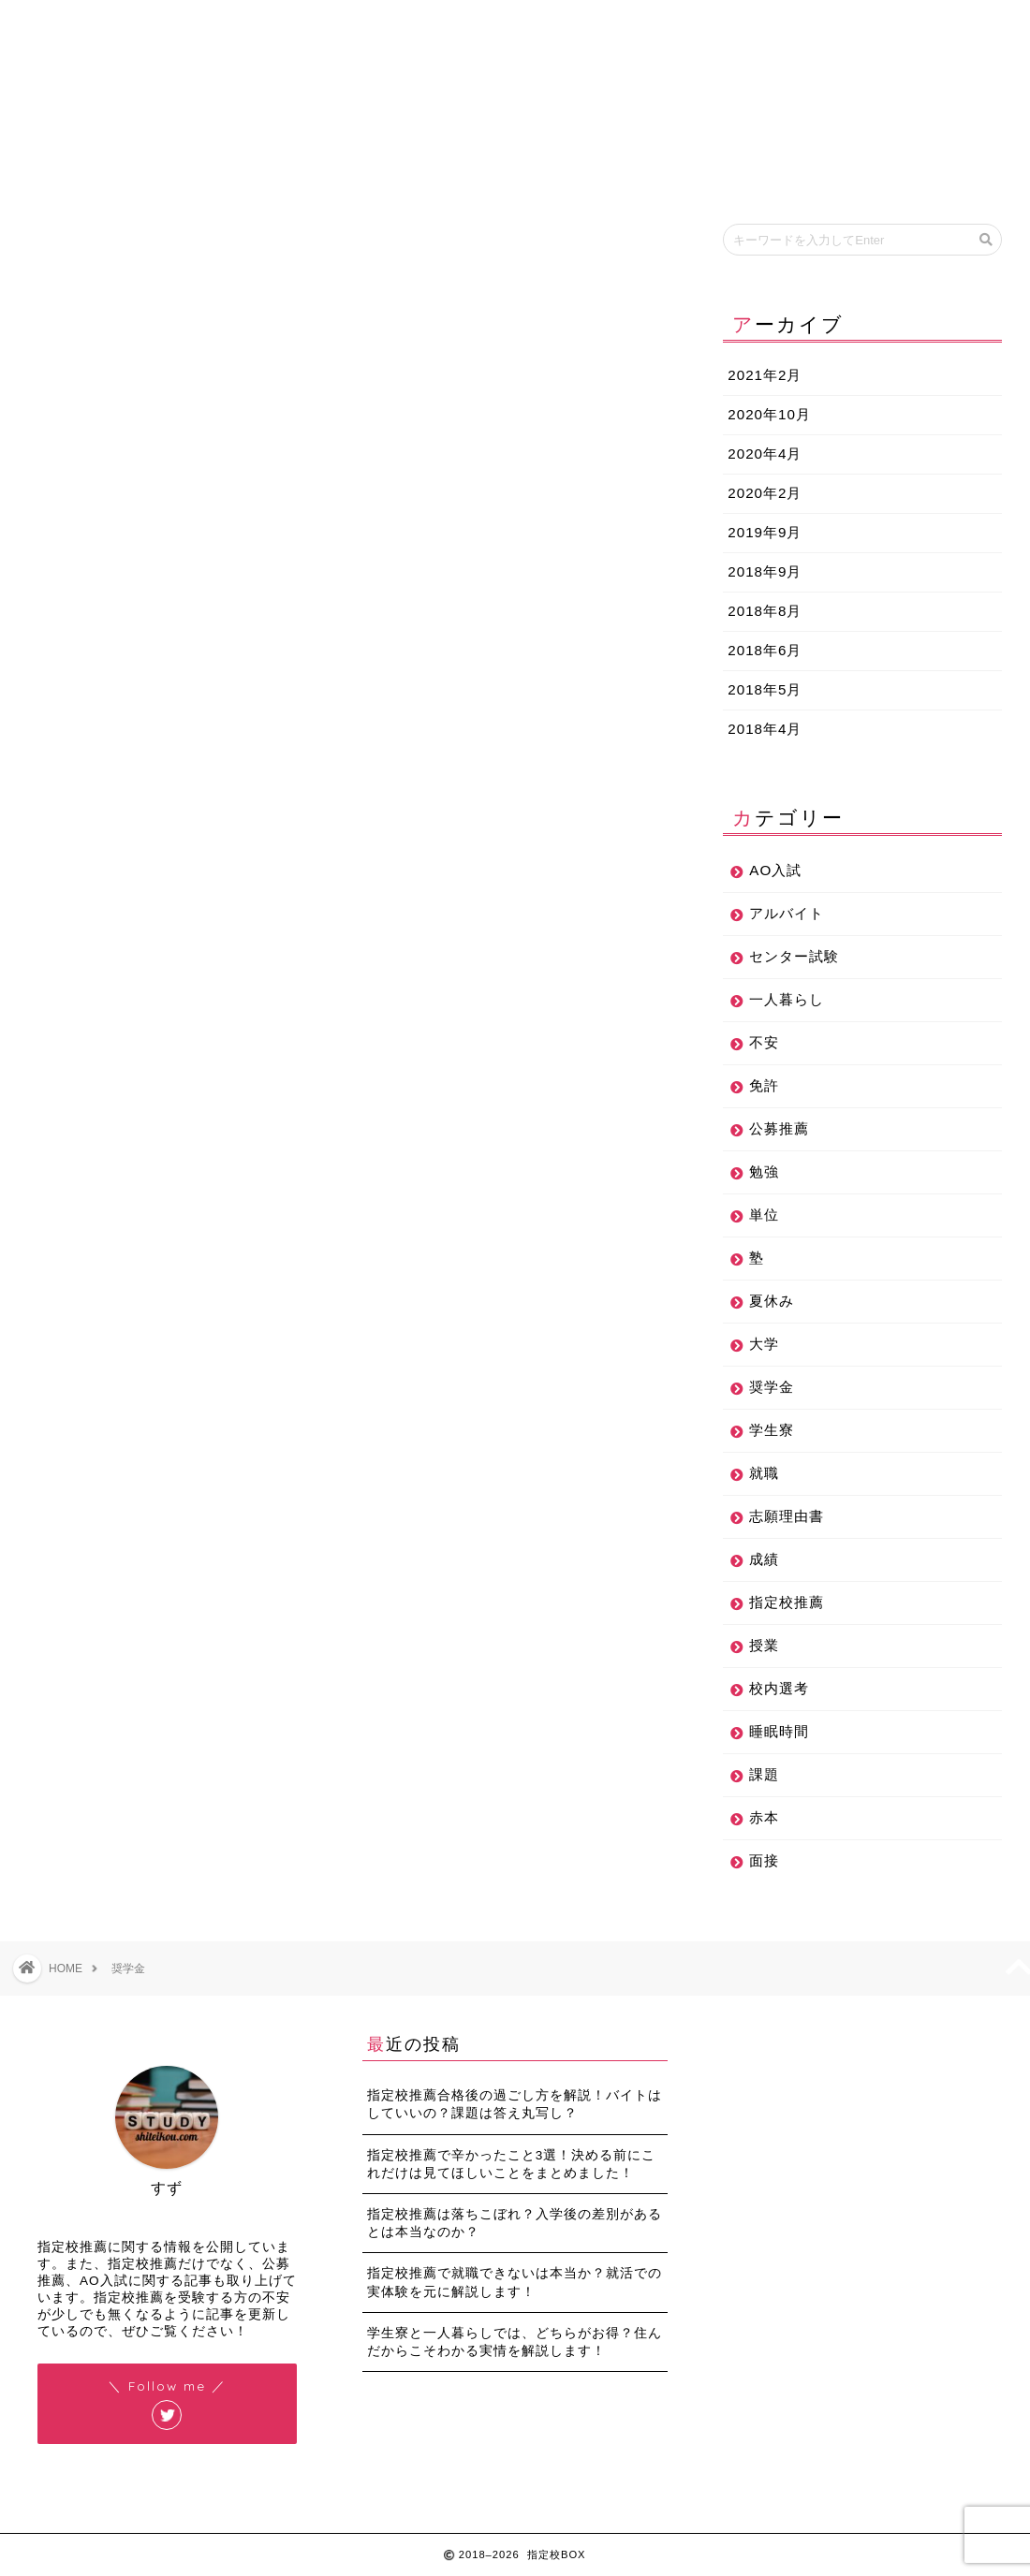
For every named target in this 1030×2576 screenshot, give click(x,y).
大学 (764, 1344)
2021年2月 (765, 375)
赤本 (764, 1817)
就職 (764, 1473)
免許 (764, 1085)
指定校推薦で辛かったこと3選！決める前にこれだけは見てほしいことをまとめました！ (511, 2164)
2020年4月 (765, 453)
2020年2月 (765, 493)
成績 (764, 1559)
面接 (764, 1860)
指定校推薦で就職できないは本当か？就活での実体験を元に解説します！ (514, 2282)
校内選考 (779, 1688)
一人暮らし (786, 999)
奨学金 (771, 1387)
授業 (764, 1645)
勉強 (764, 1171)
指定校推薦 (786, 1602)
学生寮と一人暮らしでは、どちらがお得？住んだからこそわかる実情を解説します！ (514, 2342)
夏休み (771, 1301)
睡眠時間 (779, 1731)
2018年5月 (765, 689)
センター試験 (794, 956)
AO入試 (775, 870)
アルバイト (786, 913)
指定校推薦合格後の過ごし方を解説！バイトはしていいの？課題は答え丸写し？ (514, 2104)
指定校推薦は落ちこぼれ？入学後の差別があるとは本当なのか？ (514, 2223)
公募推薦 (779, 1128)
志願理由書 (786, 1516)
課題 (764, 1774)
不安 (764, 1042)
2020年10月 (769, 414)
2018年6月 (765, 650)
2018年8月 (765, 611)
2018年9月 (765, 571)
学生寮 (771, 1430)
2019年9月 (765, 532)
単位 (764, 1214)
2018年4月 (765, 729)
